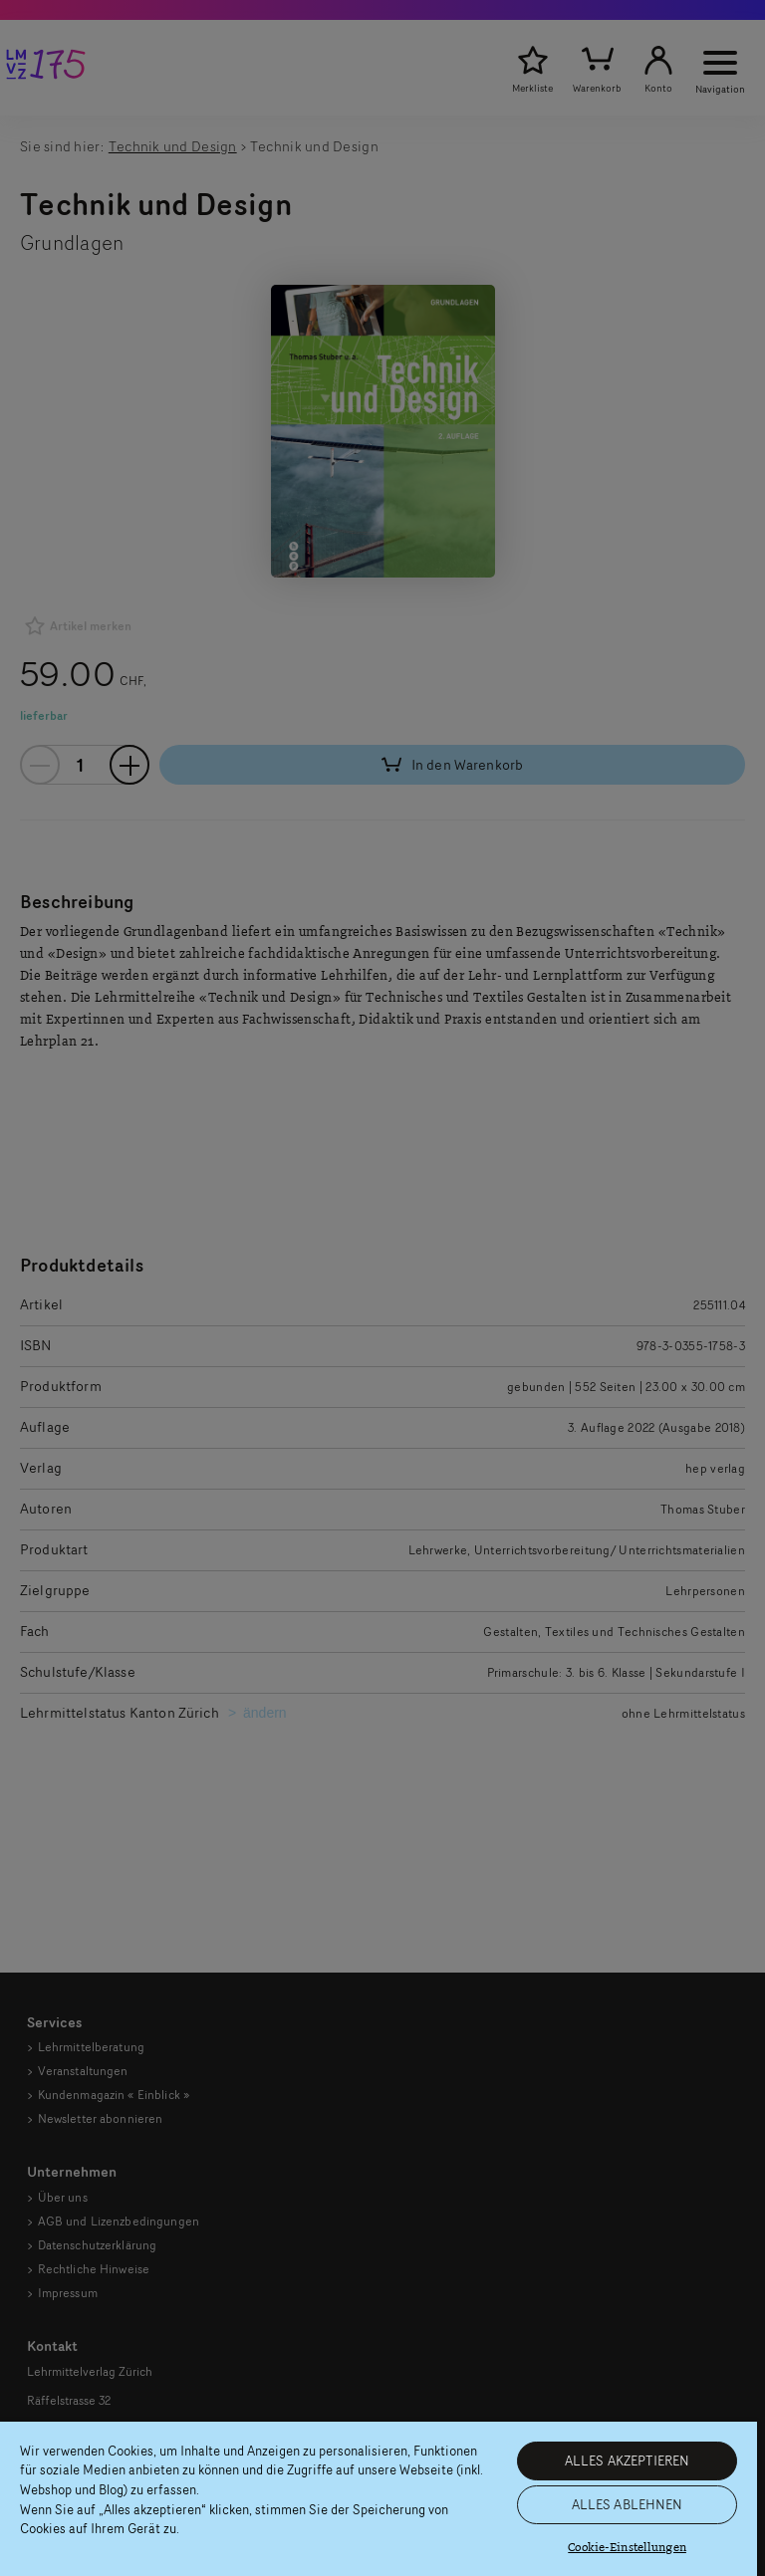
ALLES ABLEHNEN (627, 2504)
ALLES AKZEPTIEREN (627, 2460)
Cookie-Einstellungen (627, 2547)
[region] (378, 2499)
